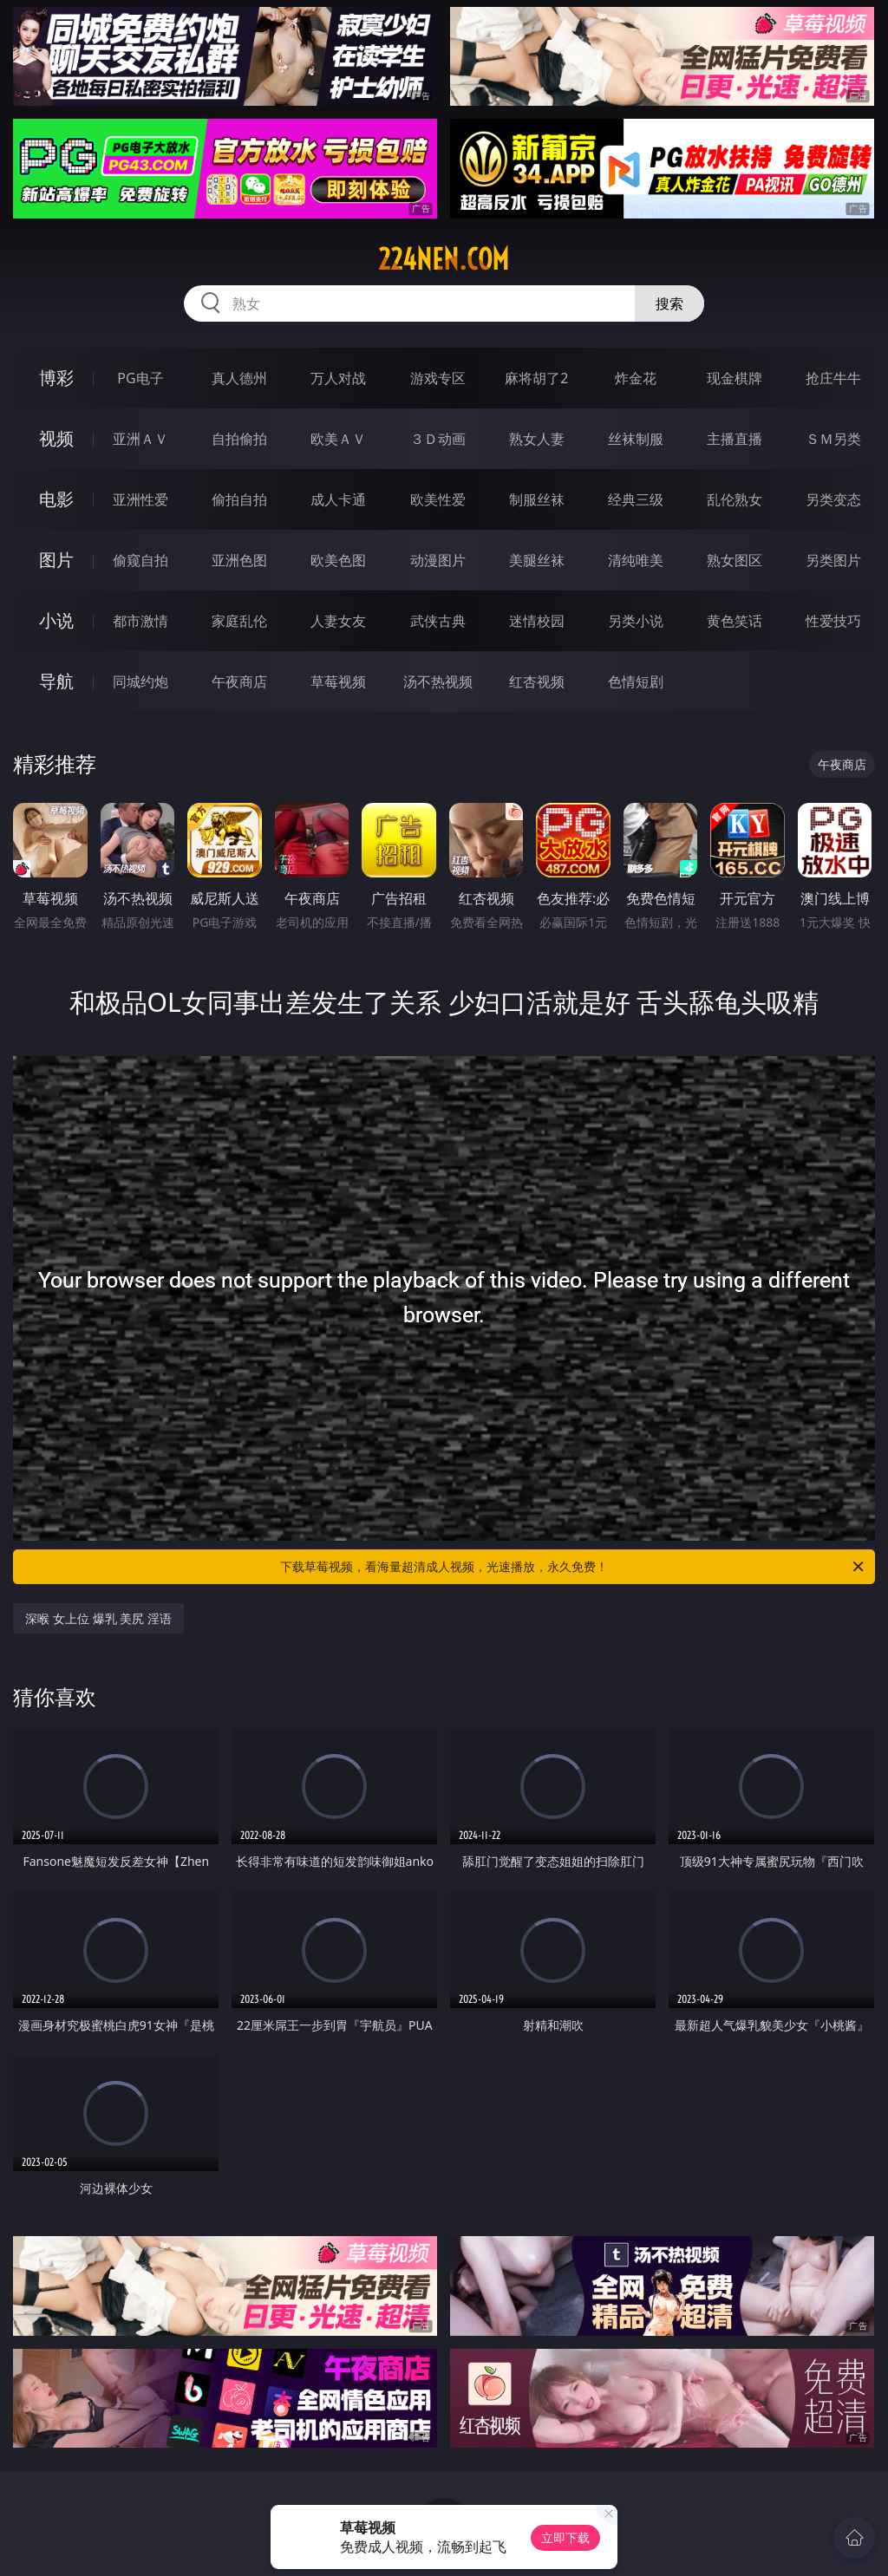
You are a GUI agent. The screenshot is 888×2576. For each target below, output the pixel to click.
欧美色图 (338, 560)
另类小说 (635, 620)
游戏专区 (438, 378)
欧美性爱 (438, 499)
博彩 (56, 377)
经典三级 (635, 499)
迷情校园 (537, 620)
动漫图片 (438, 560)
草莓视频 (338, 681)
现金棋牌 (734, 378)
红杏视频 (537, 681)
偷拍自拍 (239, 499)
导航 (56, 681)
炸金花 (635, 378)
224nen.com (443, 259)
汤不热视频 (438, 681)
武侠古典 (438, 620)
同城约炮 (140, 681)
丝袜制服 (635, 438)
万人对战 (338, 378)
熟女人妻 (537, 438)
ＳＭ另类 (833, 438)
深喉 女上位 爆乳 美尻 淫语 (98, 1618)
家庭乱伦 (239, 620)
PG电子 (140, 378)
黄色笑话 (734, 620)
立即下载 (565, 2537)
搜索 (669, 303)
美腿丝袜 (537, 560)
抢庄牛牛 (833, 378)
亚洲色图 (239, 560)
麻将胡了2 (536, 378)
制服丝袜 (537, 499)
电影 (56, 499)
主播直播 (734, 438)
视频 (56, 438)
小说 (56, 620)
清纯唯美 (635, 560)
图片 (56, 559)
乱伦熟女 (734, 499)
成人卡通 (338, 499)
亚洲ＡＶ (140, 438)
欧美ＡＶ (338, 438)
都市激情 (140, 620)
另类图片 (833, 560)
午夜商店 (239, 681)
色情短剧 (635, 681)
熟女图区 (734, 560)
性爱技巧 (833, 620)
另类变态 (833, 499)
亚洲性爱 (140, 499)
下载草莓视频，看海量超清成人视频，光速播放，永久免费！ (573, 1566)
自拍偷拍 (239, 438)
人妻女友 (338, 620)
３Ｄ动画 (438, 438)
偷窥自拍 (140, 560)
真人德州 (239, 378)
